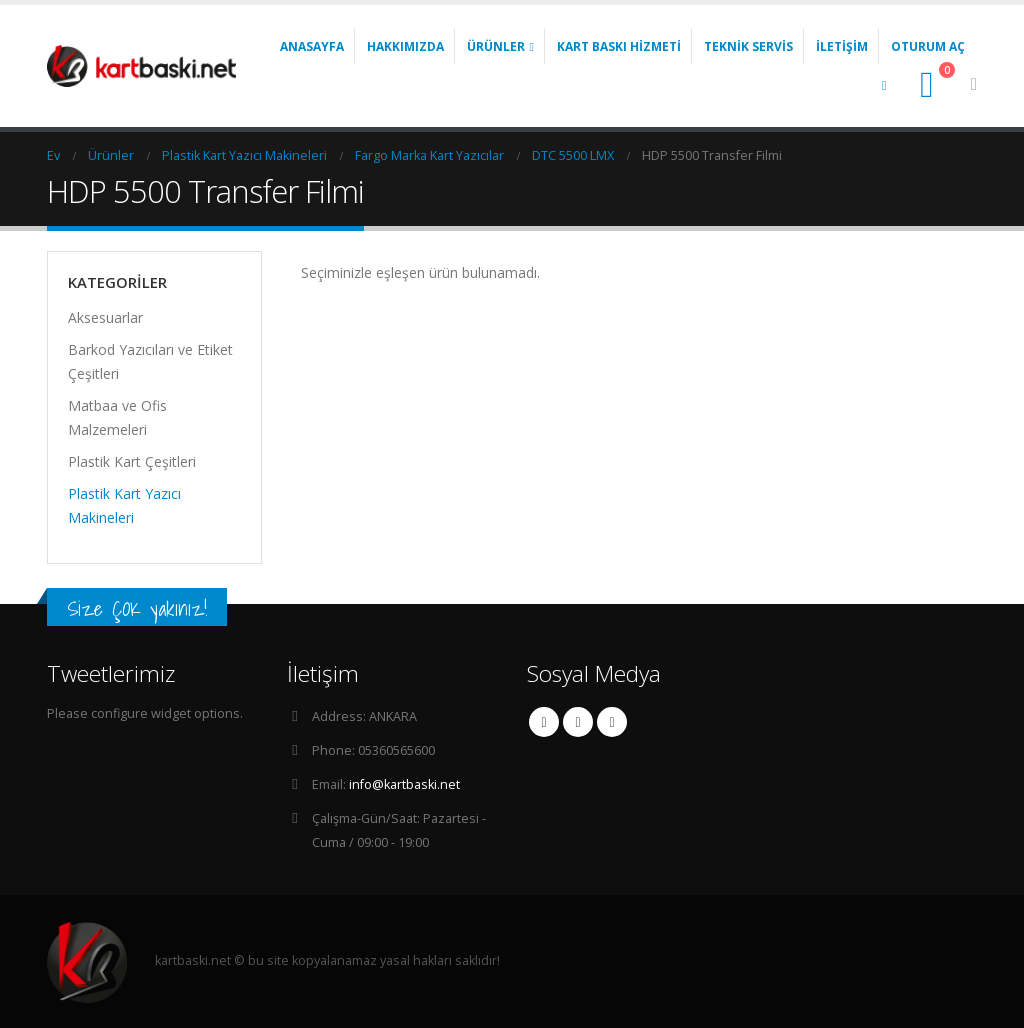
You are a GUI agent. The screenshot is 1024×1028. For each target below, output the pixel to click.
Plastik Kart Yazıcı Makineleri (124, 505)
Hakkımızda (405, 46)
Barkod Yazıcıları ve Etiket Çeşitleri (150, 361)
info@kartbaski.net (404, 784)
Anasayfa (312, 46)
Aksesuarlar (105, 317)
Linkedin (612, 722)
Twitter (578, 722)
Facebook (544, 722)
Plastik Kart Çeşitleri (132, 461)
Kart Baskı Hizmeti (619, 46)
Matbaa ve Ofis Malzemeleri (117, 417)
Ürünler (496, 46)
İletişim (842, 46)
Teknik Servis (748, 46)
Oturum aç (928, 46)
